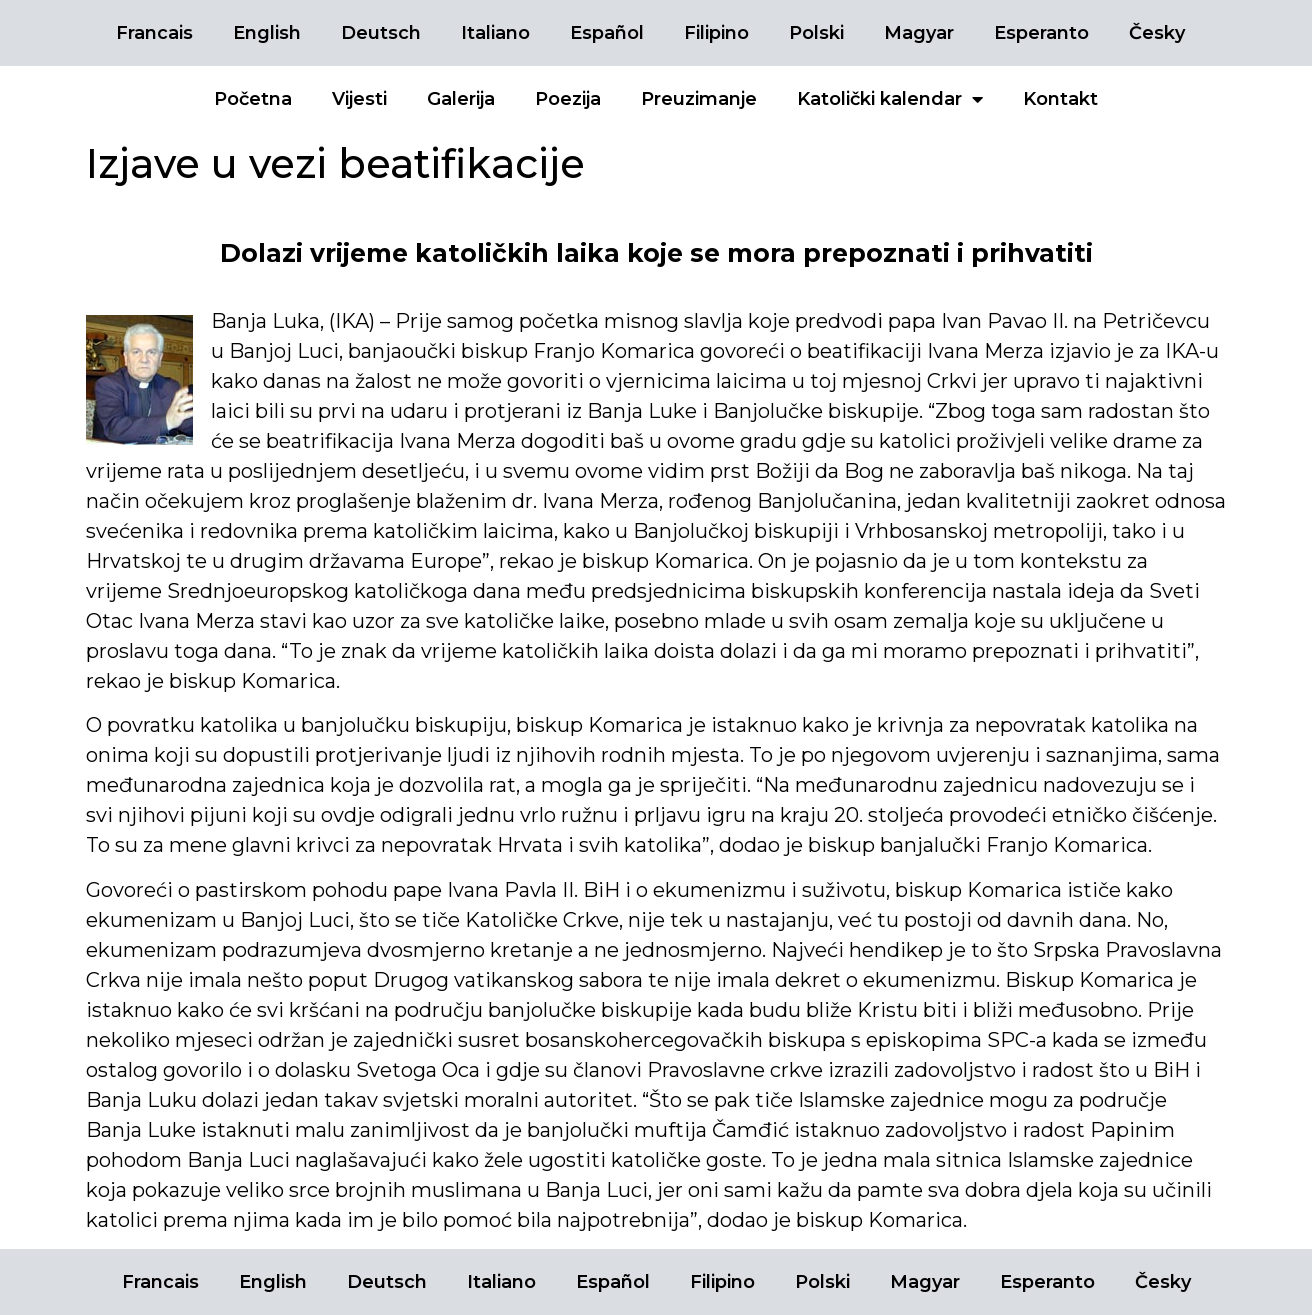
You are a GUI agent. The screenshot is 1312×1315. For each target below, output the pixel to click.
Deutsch (381, 33)
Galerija (461, 99)
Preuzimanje (699, 99)
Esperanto (1041, 33)
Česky (1157, 33)
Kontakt (1060, 99)
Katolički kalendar (890, 99)
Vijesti (359, 99)
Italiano (495, 33)
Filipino (716, 33)
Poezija (568, 99)
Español (607, 33)
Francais (154, 33)
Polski (816, 33)
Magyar (919, 33)
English (267, 33)
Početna (253, 99)
